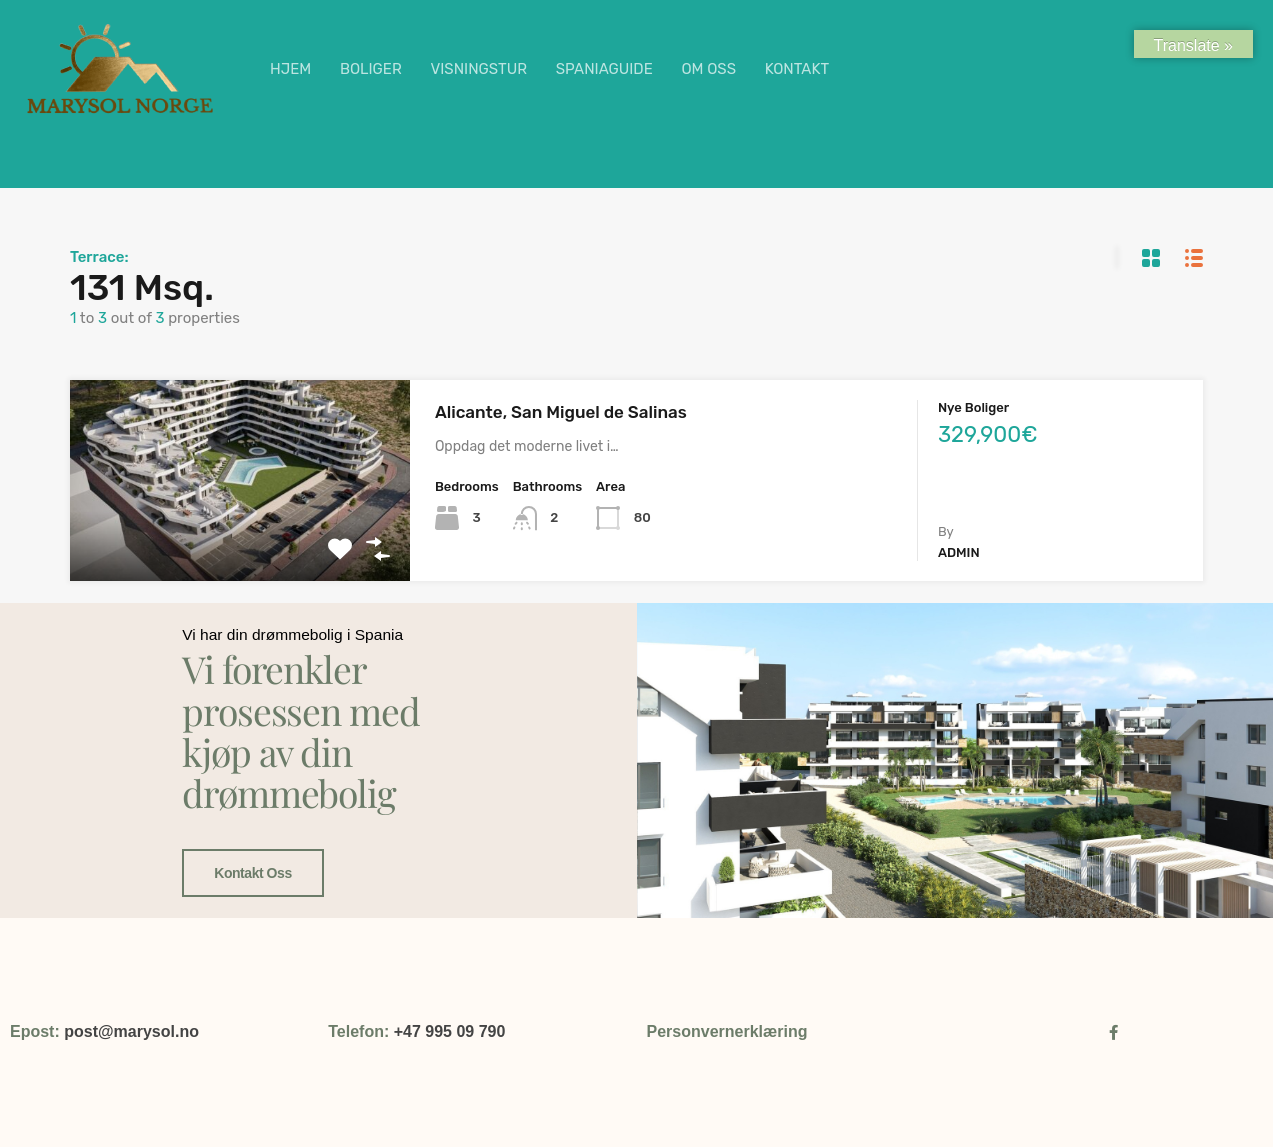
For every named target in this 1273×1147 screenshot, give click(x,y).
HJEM (290, 69)
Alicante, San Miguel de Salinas (561, 412)
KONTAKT (797, 69)
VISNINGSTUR (478, 69)
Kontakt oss (249, 807)
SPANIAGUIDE (604, 69)
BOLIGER (371, 69)
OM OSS (708, 69)
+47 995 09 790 (450, 1031)
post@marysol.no (131, 1031)
